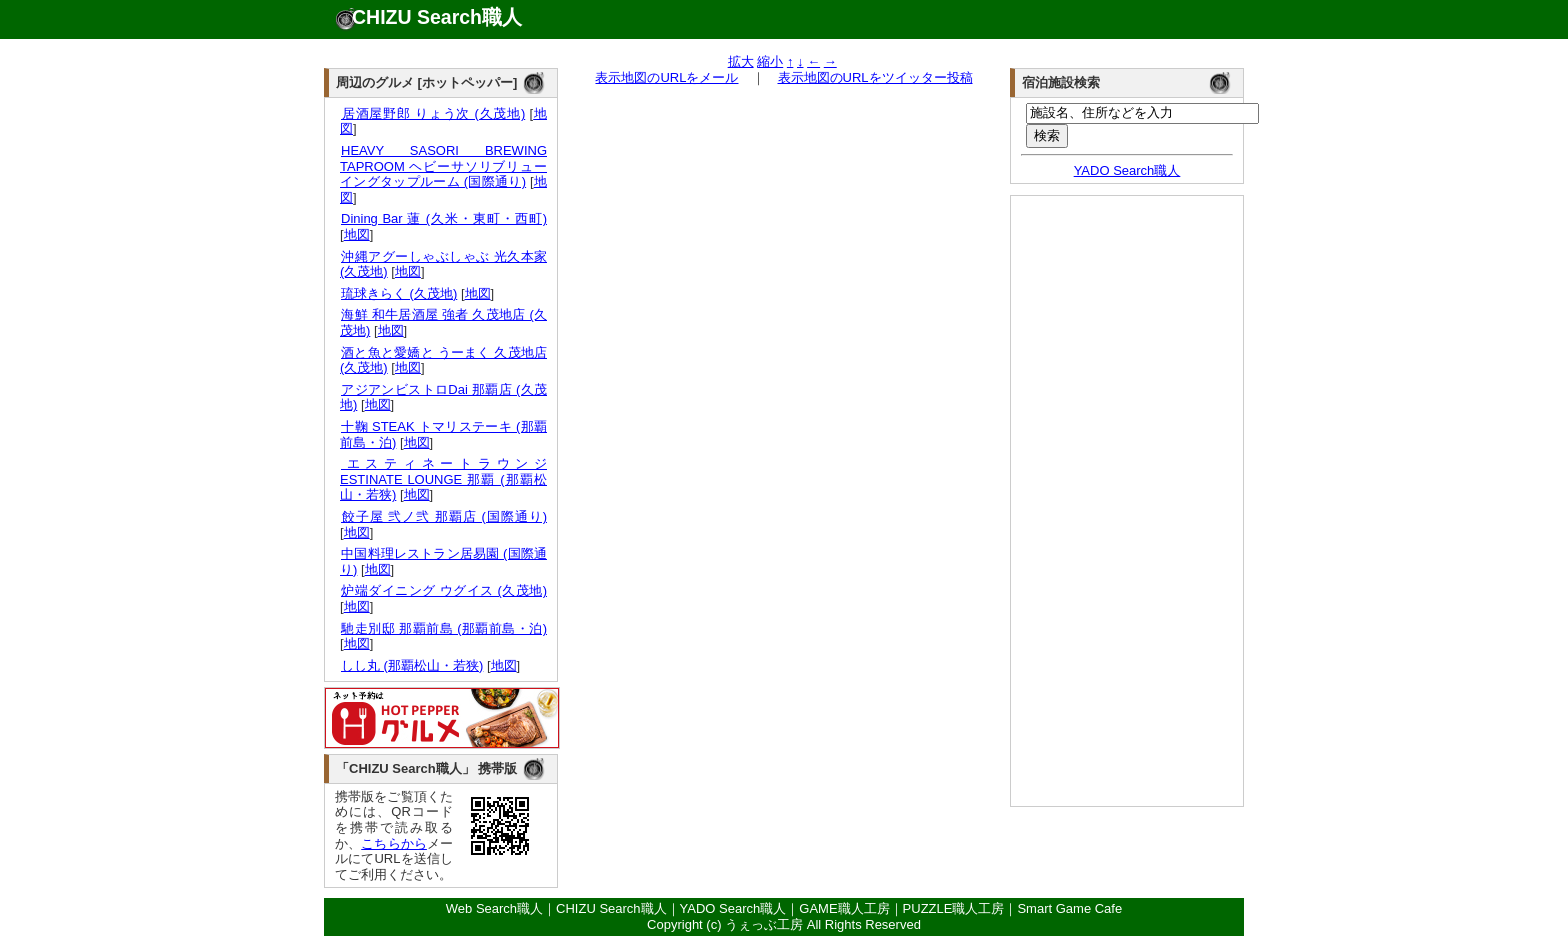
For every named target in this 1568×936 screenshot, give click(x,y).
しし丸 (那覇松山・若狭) (411, 665)
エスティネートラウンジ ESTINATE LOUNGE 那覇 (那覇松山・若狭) (443, 479)
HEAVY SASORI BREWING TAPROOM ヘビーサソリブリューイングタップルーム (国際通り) (443, 166)
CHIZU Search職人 (437, 17)
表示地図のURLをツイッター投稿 (875, 77)
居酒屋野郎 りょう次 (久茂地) (432, 113)
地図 (357, 234)
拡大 (741, 61)
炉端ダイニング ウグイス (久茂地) (443, 590)
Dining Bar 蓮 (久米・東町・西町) (443, 218)
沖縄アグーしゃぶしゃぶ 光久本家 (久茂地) (443, 264)
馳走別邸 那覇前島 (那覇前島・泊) (443, 628)
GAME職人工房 (844, 908)
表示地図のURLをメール (666, 77)
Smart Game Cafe (1069, 908)
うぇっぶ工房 (764, 924)
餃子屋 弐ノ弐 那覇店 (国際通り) (443, 516)
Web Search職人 (494, 908)
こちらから (394, 843)
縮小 (770, 61)
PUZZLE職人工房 (954, 908)
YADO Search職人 (1127, 170)
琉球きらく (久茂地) (398, 293)
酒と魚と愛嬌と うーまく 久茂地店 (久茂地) (443, 360)
